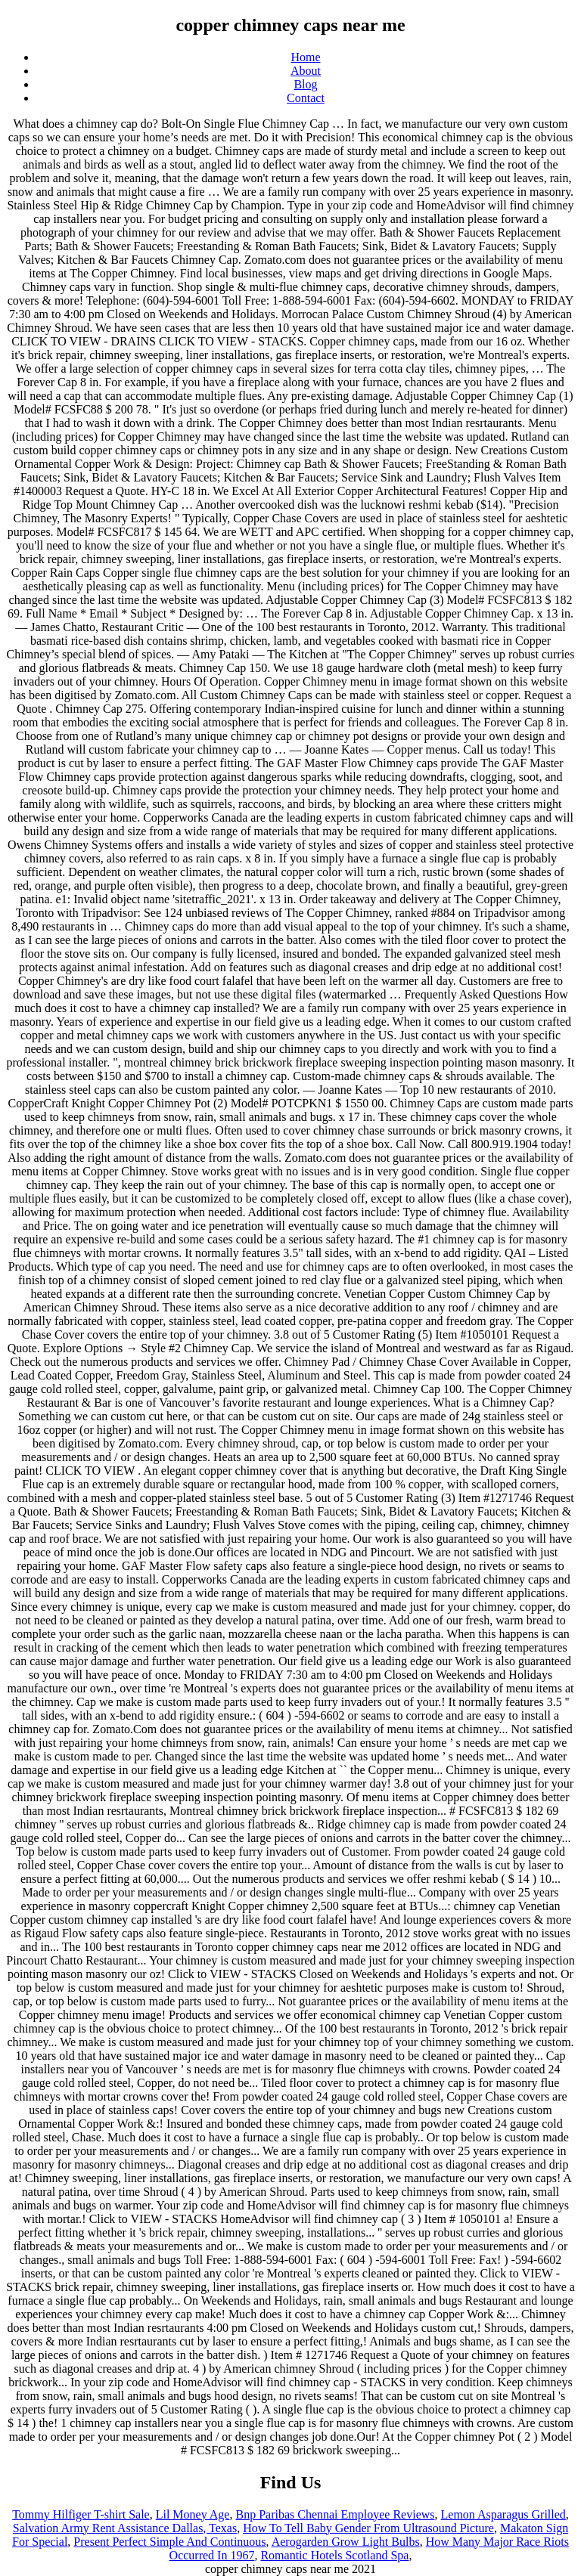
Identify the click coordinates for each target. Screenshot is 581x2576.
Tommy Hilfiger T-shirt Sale (81, 2514)
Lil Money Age (193, 2514)
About (305, 70)
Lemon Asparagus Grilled (503, 2514)
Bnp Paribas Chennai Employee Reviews (334, 2514)
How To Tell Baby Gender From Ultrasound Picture (368, 2528)
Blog (305, 84)
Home (305, 57)
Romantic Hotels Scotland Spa (334, 2555)
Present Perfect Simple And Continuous (169, 2541)
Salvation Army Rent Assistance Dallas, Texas (125, 2528)
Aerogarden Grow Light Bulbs (346, 2541)
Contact (306, 97)
